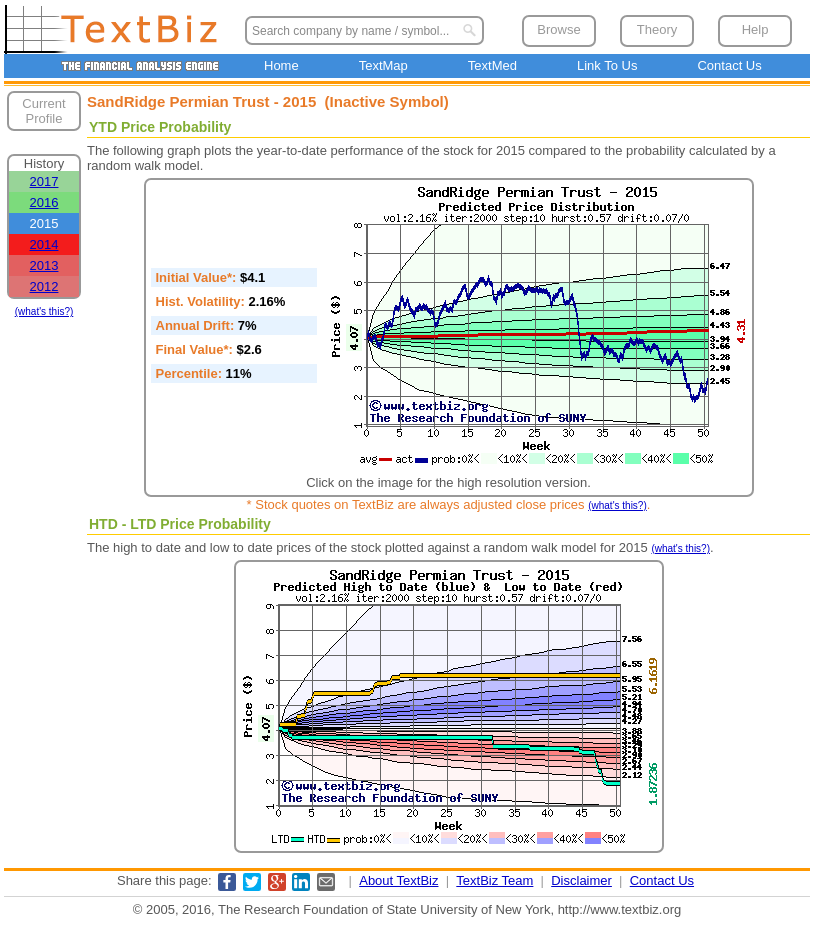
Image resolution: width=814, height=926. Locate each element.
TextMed (492, 65)
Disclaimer (581, 880)
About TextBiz (398, 880)
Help (755, 29)
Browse (558, 29)
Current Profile (43, 111)
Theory (657, 29)
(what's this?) (44, 311)
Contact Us (729, 65)
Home (281, 65)
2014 (44, 244)
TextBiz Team (494, 880)
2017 (44, 181)
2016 (44, 202)
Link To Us (607, 65)
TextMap (383, 65)
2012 (44, 286)
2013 (44, 265)
